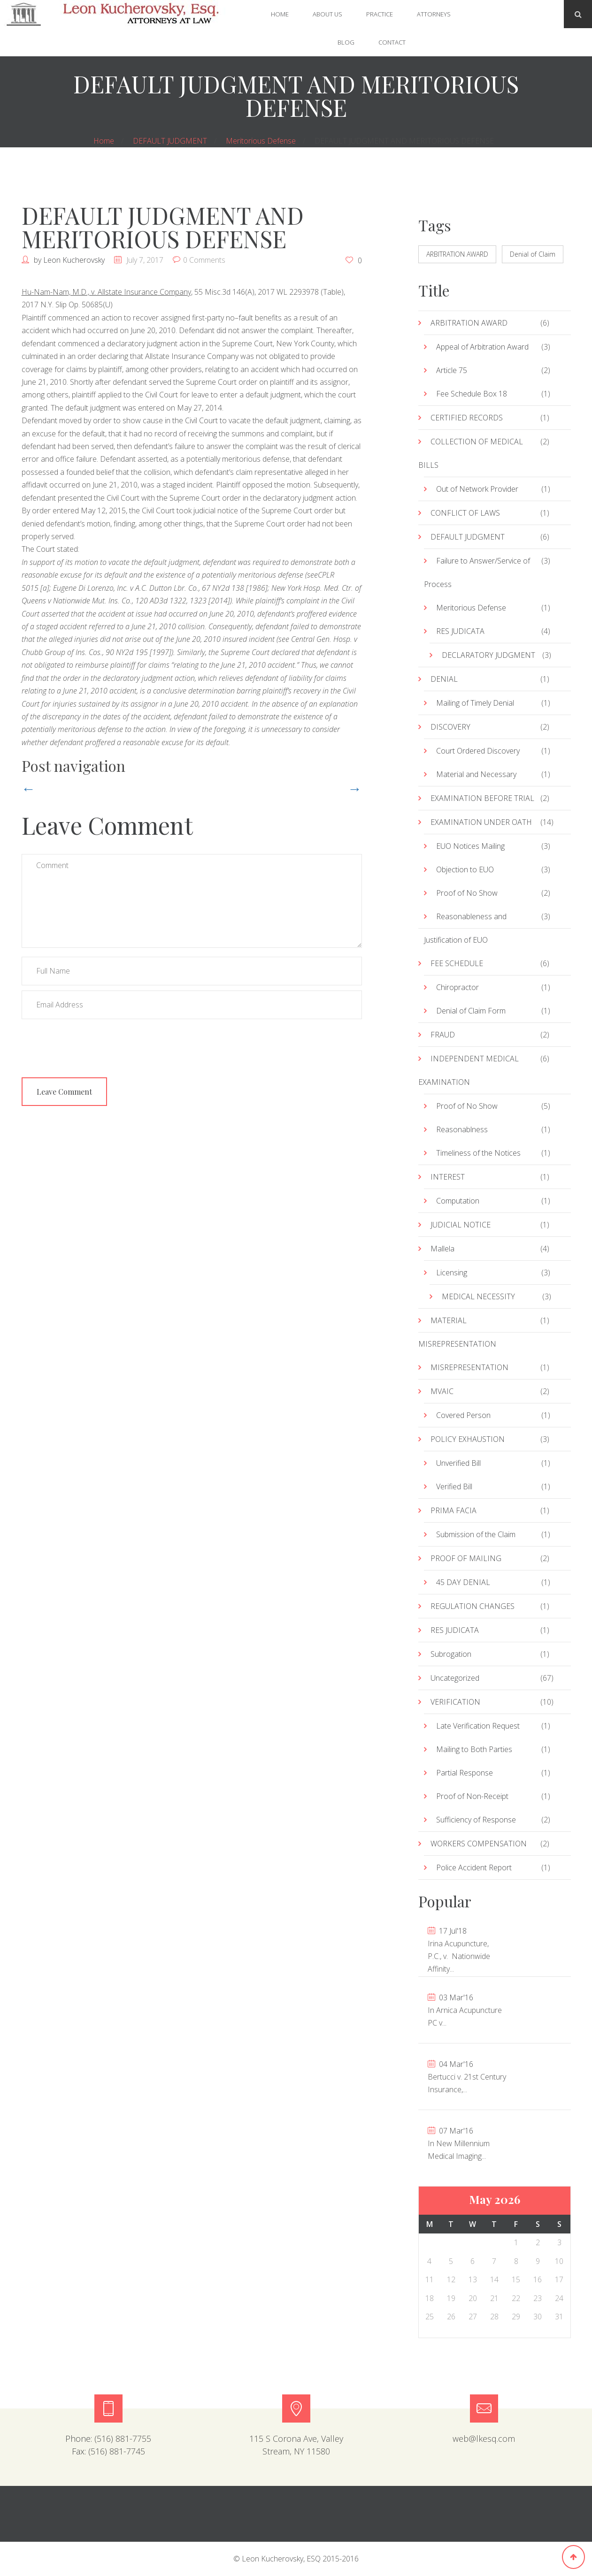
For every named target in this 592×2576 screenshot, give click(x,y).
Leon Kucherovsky (74, 260)
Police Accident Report (474, 1867)
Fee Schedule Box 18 (471, 394)
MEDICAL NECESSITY (478, 1296)
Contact (392, 42)
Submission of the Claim (475, 1534)
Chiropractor (457, 987)
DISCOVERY (450, 727)
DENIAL (444, 679)
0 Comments (204, 260)
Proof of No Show (467, 893)
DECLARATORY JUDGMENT (488, 655)
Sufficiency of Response (476, 1819)
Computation (457, 1201)
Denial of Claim (532, 254)
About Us (327, 14)
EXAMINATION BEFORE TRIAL (482, 798)
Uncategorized (455, 1678)
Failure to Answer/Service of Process (477, 572)
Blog (346, 42)
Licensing (451, 1272)
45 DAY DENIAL (463, 1582)
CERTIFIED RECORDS (467, 417)
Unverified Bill (458, 1463)
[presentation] (93, 1042)
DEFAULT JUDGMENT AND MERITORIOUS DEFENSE (163, 226)
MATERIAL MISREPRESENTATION (457, 1332)
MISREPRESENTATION (469, 1367)
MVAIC (442, 1391)
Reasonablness (462, 1129)
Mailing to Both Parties (474, 1749)
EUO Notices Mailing (470, 846)
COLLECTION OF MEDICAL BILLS (470, 453)
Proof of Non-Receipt (472, 1796)
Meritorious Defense (261, 141)
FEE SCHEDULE (457, 963)
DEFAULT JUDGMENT (170, 141)
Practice (379, 14)
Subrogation (451, 1654)
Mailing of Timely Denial (475, 703)
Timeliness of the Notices (478, 1153)
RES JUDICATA (460, 631)
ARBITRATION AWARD (457, 254)
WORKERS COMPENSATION (479, 1843)
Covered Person (463, 1415)
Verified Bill (454, 1486)
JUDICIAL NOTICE (461, 1224)
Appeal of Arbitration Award (482, 347)
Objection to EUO (465, 869)
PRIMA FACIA (454, 1510)
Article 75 (451, 370)
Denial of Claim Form (471, 1011)
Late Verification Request (478, 1726)
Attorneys (434, 14)
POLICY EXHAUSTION (468, 1439)
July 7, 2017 (144, 260)
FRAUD (443, 1034)
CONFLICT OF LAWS (465, 513)
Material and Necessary (476, 774)
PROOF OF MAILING (466, 1558)
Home (280, 14)
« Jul (407, 217)
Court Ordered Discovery (478, 751)
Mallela (442, 1248)
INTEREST (448, 1177)
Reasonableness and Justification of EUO (465, 928)
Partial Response (464, 1773)
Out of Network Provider (477, 489)
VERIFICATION (455, 1702)
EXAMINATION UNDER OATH (481, 822)
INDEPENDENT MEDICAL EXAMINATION (468, 1070)
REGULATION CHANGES (473, 1606)
